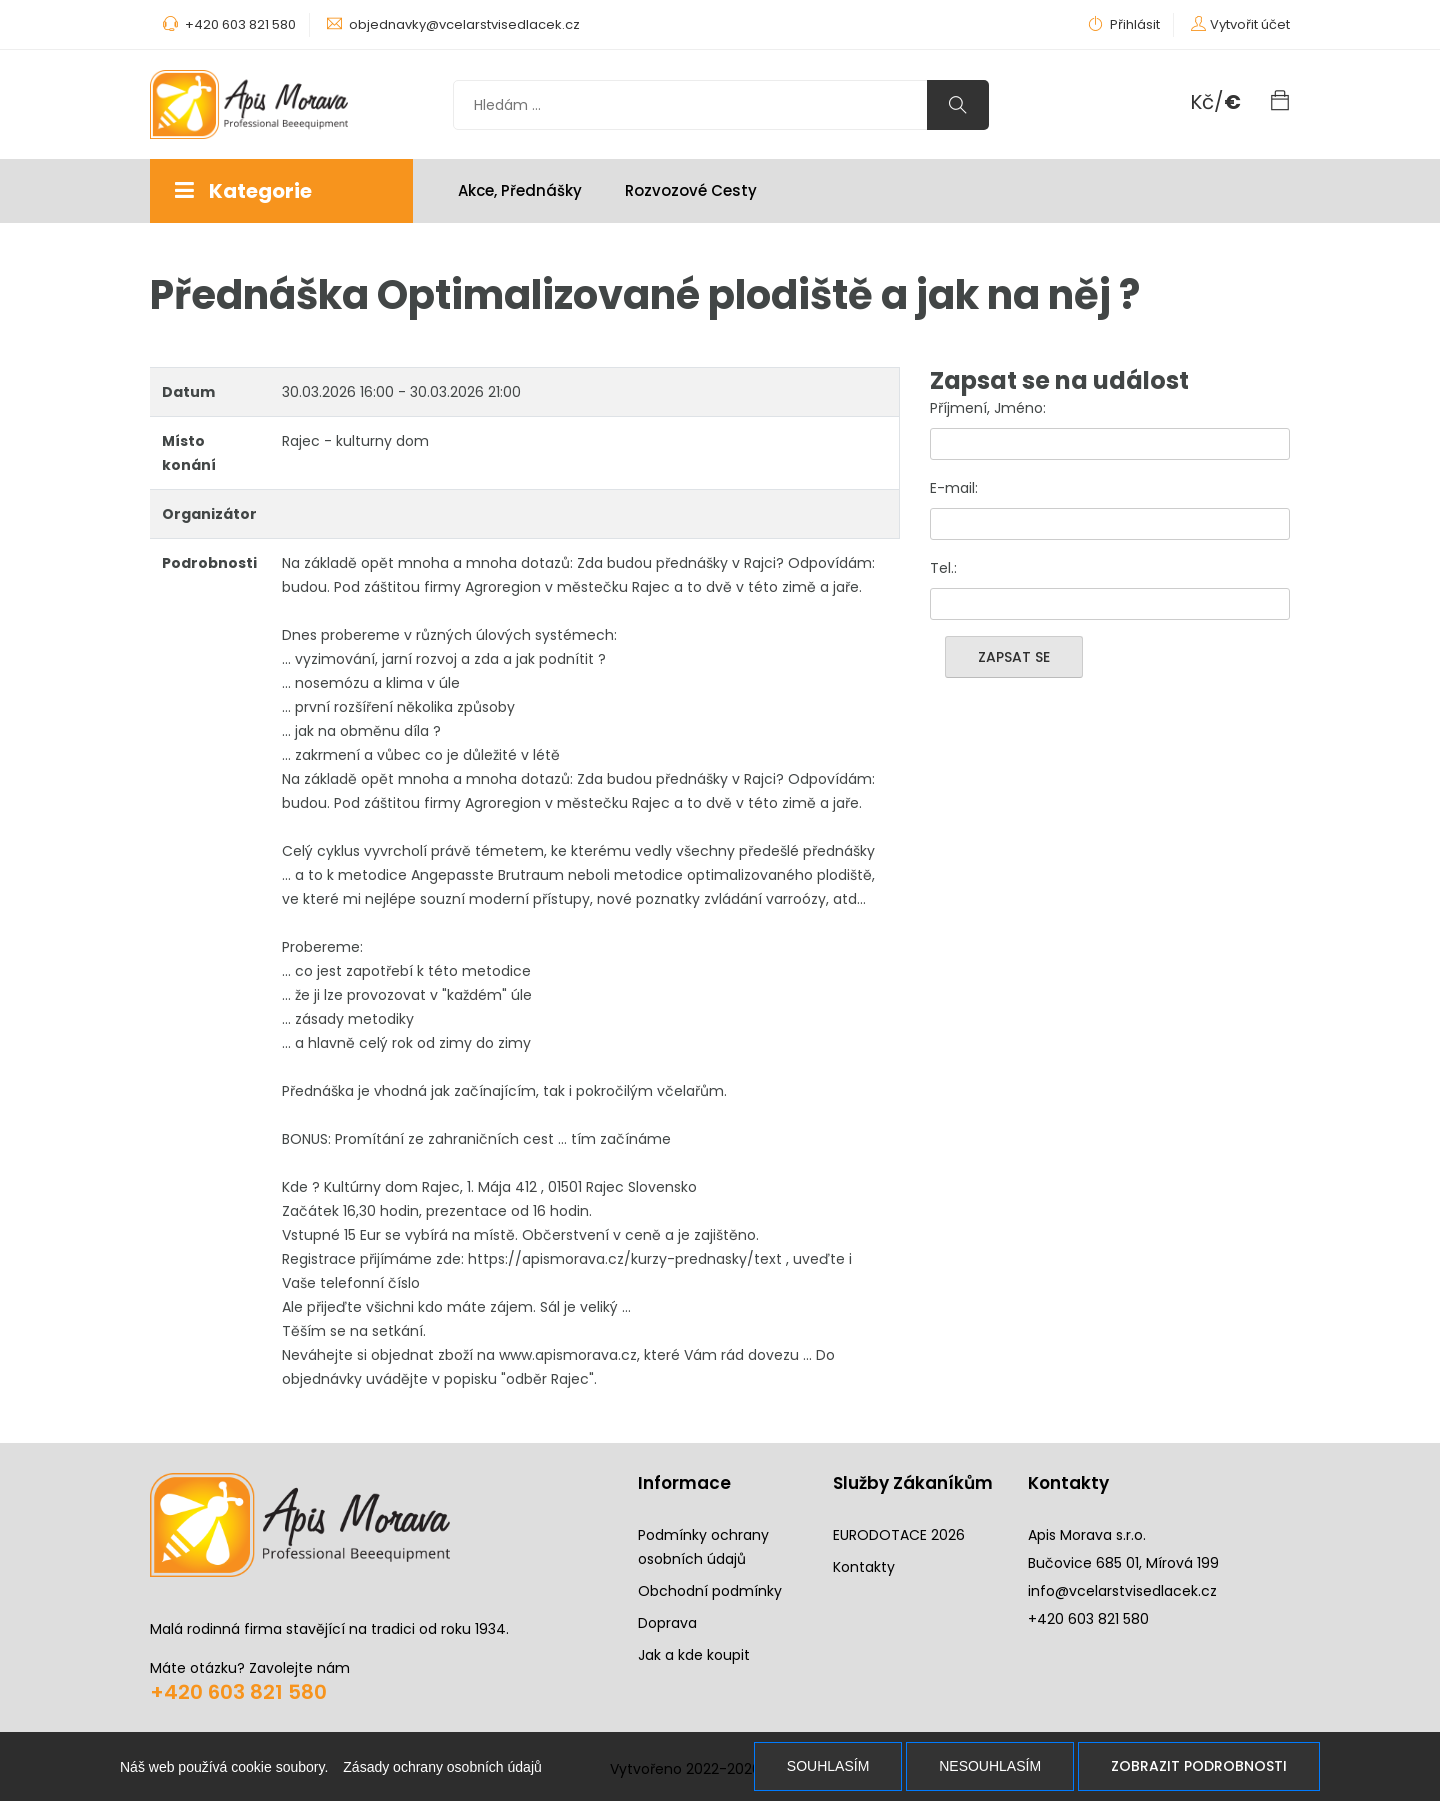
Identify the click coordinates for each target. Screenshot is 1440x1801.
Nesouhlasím (990, 1766)
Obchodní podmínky (710, 1591)
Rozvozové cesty (691, 190)
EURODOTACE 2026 (899, 1535)
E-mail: (954, 488)
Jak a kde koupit (694, 1655)
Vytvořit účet (1250, 24)
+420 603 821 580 (238, 1692)
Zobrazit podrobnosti (1199, 1766)
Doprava (667, 1623)
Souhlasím (828, 1766)
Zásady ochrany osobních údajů (442, 1767)
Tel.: (943, 568)
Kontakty (864, 1567)
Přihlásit (1124, 24)
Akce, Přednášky (520, 190)
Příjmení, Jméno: (988, 408)
